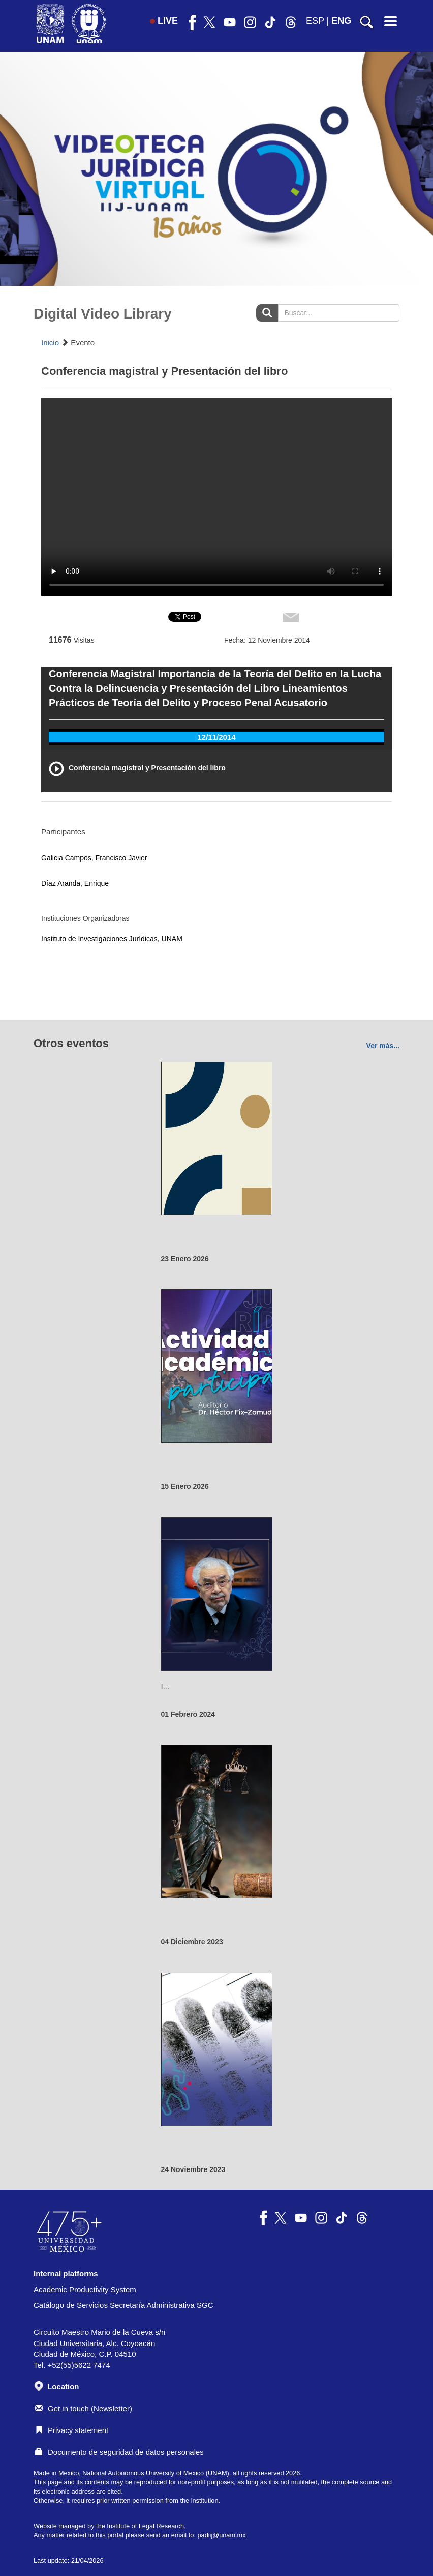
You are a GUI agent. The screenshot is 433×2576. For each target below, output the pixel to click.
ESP (315, 21)
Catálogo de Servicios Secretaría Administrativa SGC (123, 2305)
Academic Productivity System (85, 2289)
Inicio (50, 342)
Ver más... (382, 1045)
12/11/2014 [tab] (216, 737)
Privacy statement (71, 2430)
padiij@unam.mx (221, 2535)
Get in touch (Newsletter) (83, 2408)
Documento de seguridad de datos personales (119, 2452)
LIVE (164, 21)
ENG (341, 21)
